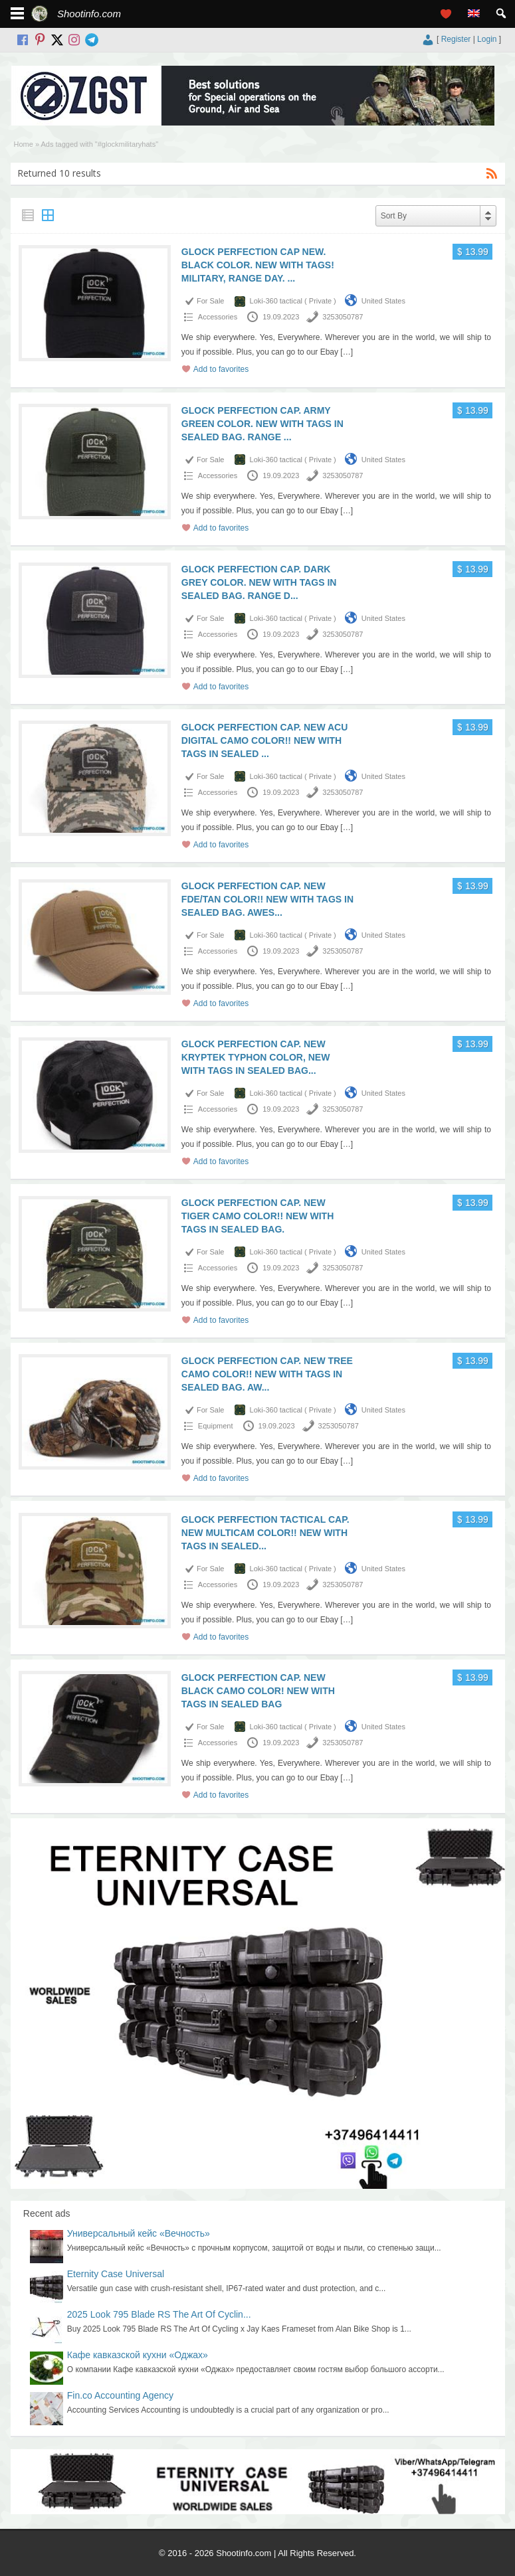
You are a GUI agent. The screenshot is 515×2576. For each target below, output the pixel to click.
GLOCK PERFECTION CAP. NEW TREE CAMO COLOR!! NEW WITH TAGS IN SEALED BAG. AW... (267, 1374)
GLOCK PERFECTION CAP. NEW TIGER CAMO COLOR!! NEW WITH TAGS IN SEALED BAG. (257, 1216)
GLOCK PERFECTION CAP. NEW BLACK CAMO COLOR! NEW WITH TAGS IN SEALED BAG (258, 1690)
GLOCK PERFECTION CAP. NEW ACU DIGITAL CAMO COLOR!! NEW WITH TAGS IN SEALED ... (264, 740)
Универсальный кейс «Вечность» (138, 2233)
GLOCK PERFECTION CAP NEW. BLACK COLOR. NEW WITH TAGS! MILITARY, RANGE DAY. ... (257, 265)
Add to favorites (221, 369)
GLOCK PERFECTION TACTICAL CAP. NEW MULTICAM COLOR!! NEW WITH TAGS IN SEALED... (265, 1532)
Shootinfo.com (89, 13)
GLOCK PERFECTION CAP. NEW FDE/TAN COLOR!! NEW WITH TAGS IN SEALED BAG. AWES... (267, 899)
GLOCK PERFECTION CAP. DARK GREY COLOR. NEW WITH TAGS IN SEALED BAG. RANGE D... (259, 582)
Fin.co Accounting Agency (120, 2395)
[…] (346, 352)
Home (23, 144)
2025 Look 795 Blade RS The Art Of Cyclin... (159, 2314)
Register (456, 39)
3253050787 (342, 317)
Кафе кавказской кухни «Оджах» (137, 2355)
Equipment (215, 1426)
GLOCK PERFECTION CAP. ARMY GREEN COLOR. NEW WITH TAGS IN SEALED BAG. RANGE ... (262, 423)
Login (486, 39)
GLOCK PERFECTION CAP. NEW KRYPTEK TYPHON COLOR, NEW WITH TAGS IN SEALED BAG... (255, 1057)
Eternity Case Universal (115, 2274)
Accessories (217, 317)
